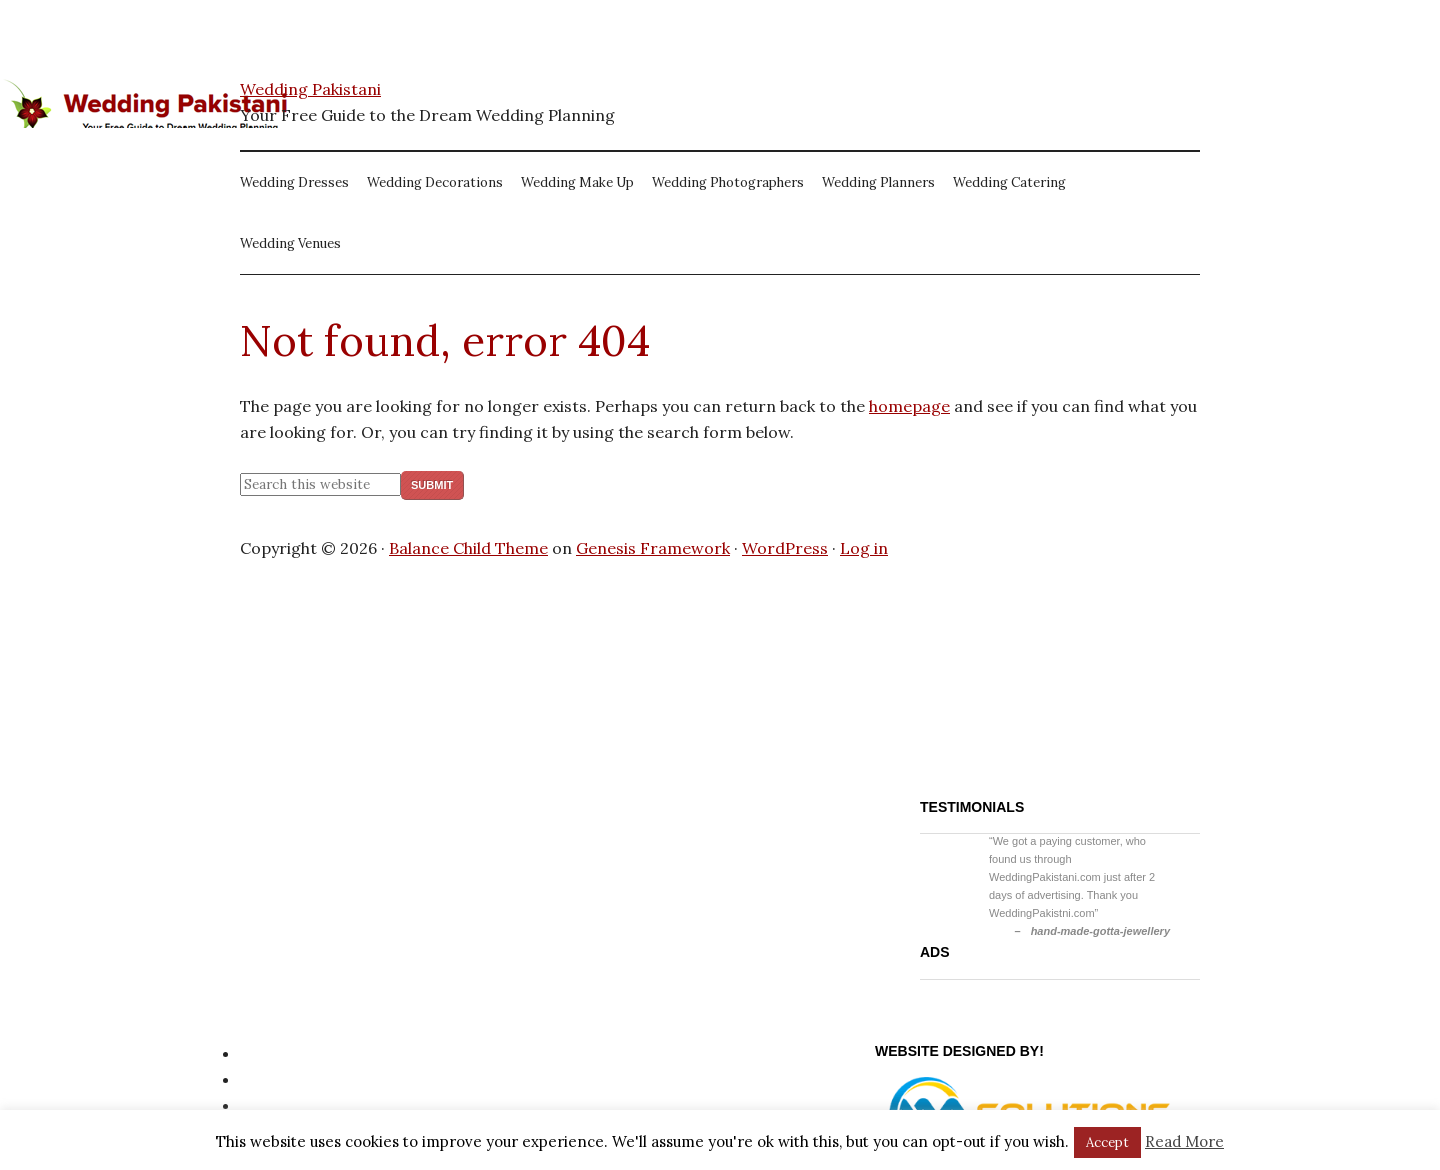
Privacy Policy (292, 1053)
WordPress (785, 548)
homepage (909, 406)
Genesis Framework (653, 548)
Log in (864, 548)
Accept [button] (1107, 1142)
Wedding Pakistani (310, 89)
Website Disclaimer (313, 1105)
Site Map (273, 1079)
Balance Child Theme (468, 548)
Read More (1184, 1141)
